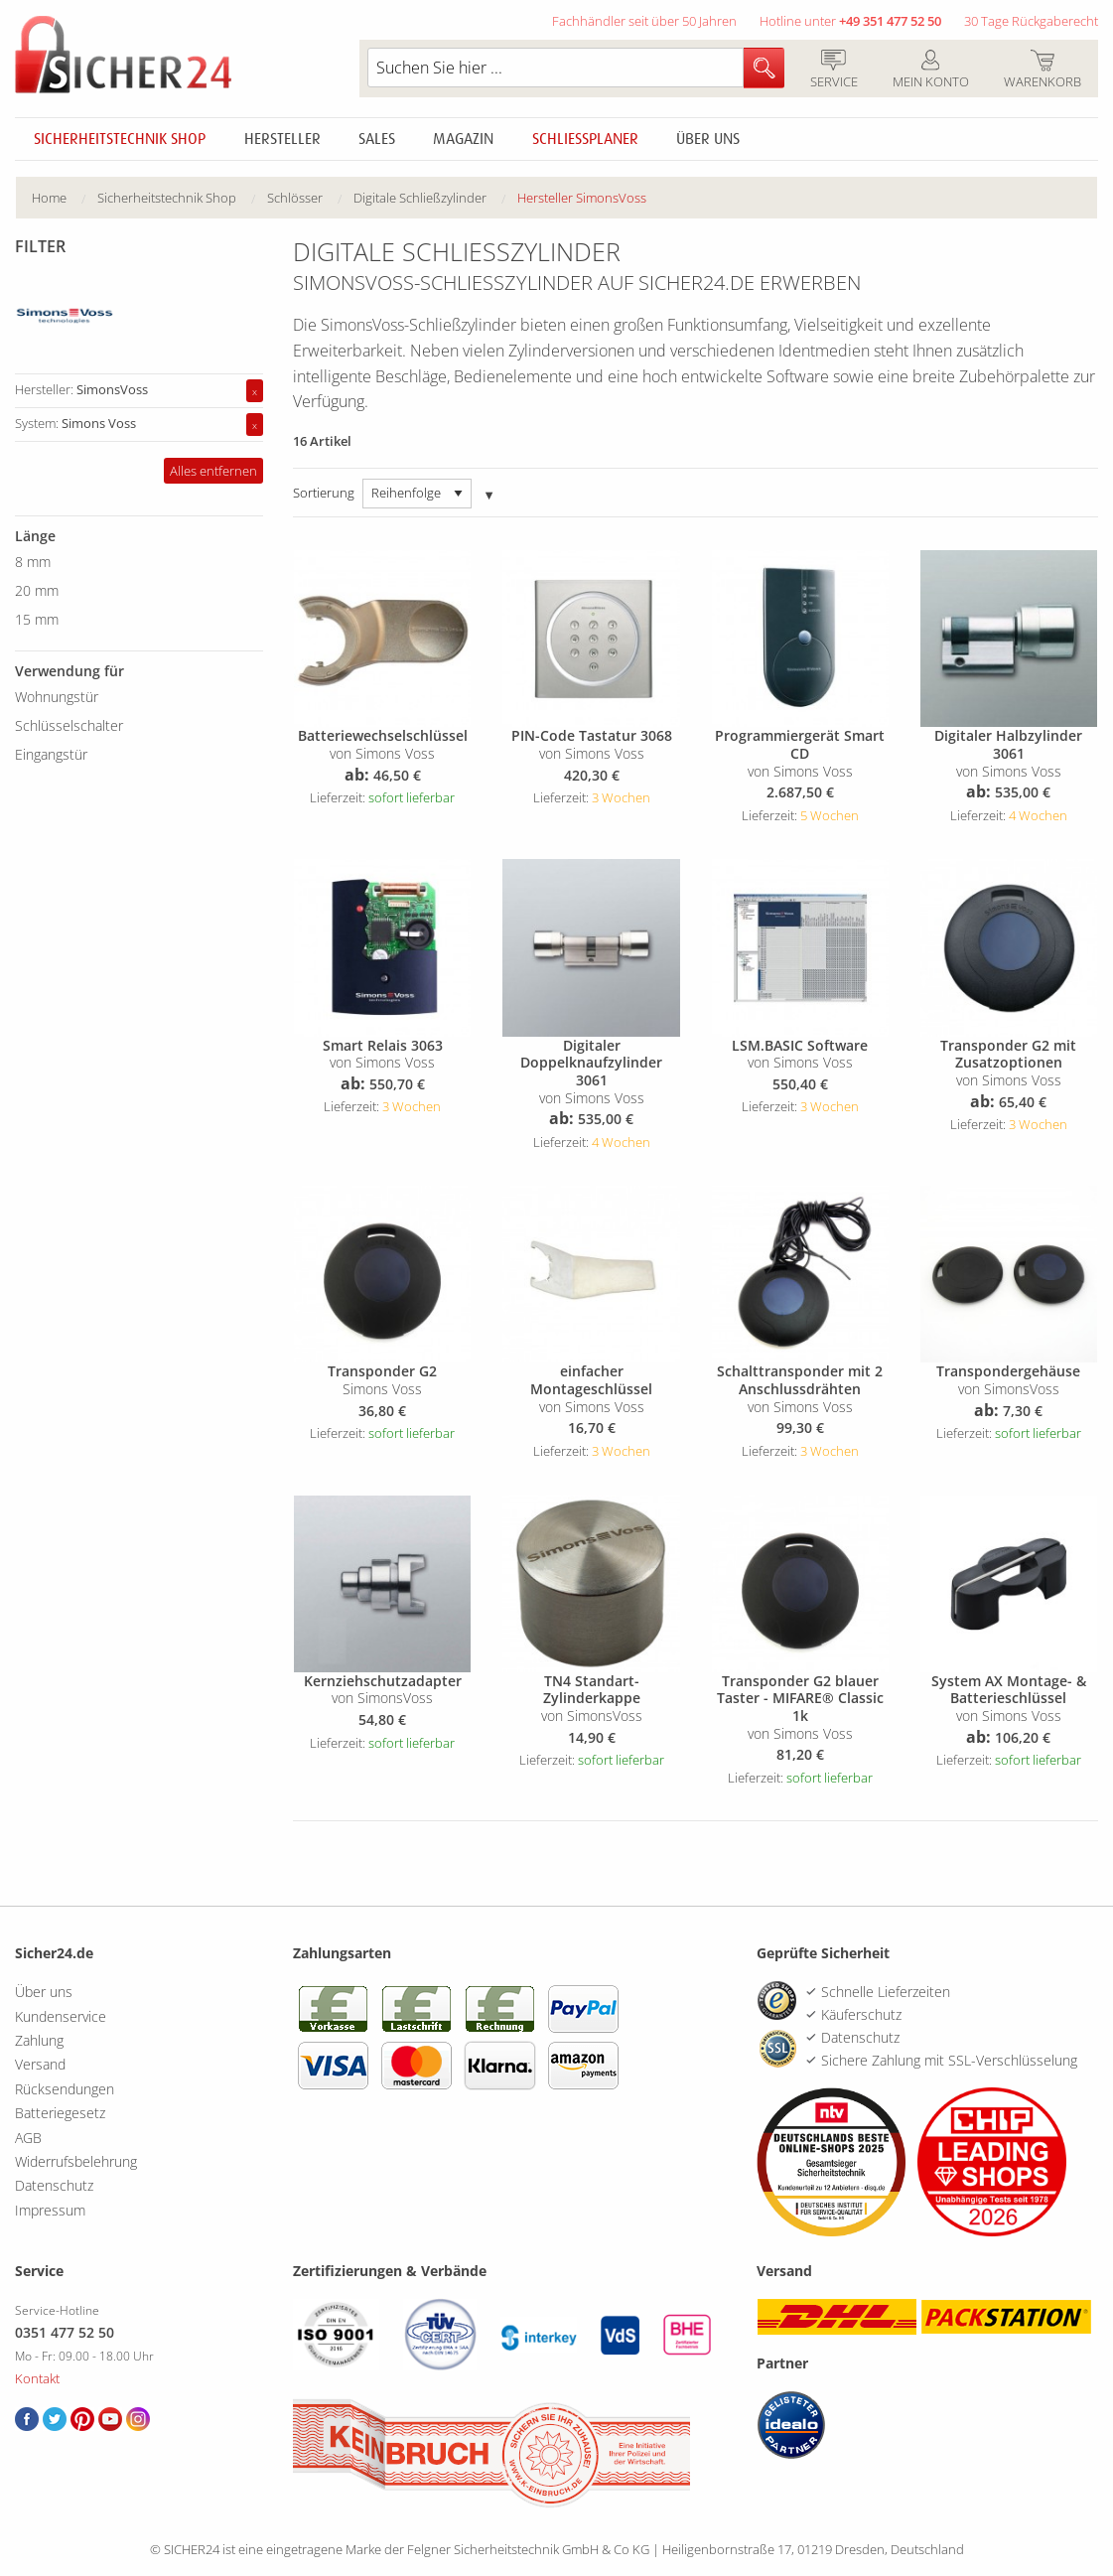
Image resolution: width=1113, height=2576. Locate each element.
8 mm (33, 561)
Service (833, 70)
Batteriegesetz (60, 2112)
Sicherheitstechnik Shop (120, 139)
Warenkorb (1042, 70)
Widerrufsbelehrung (76, 2161)
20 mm (37, 590)
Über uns (708, 139)
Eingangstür (51, 754)
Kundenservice (60, 2016)
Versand (40, 2064)
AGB (28, 2137)
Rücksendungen (64, 2088)
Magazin (463, 139)
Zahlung (39, 2040)
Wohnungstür (56, 696)
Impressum (50, 2210)
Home (49, 198)
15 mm (37, 619)
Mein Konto (930, 70)
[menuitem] (64, 198)
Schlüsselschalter (69, 725)
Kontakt (37, 2378)
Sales (376, 139)
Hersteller (282, 139)
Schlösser (295, 198)
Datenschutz (54, 2185)
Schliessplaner (585, 139)
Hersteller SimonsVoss (581, 198)
